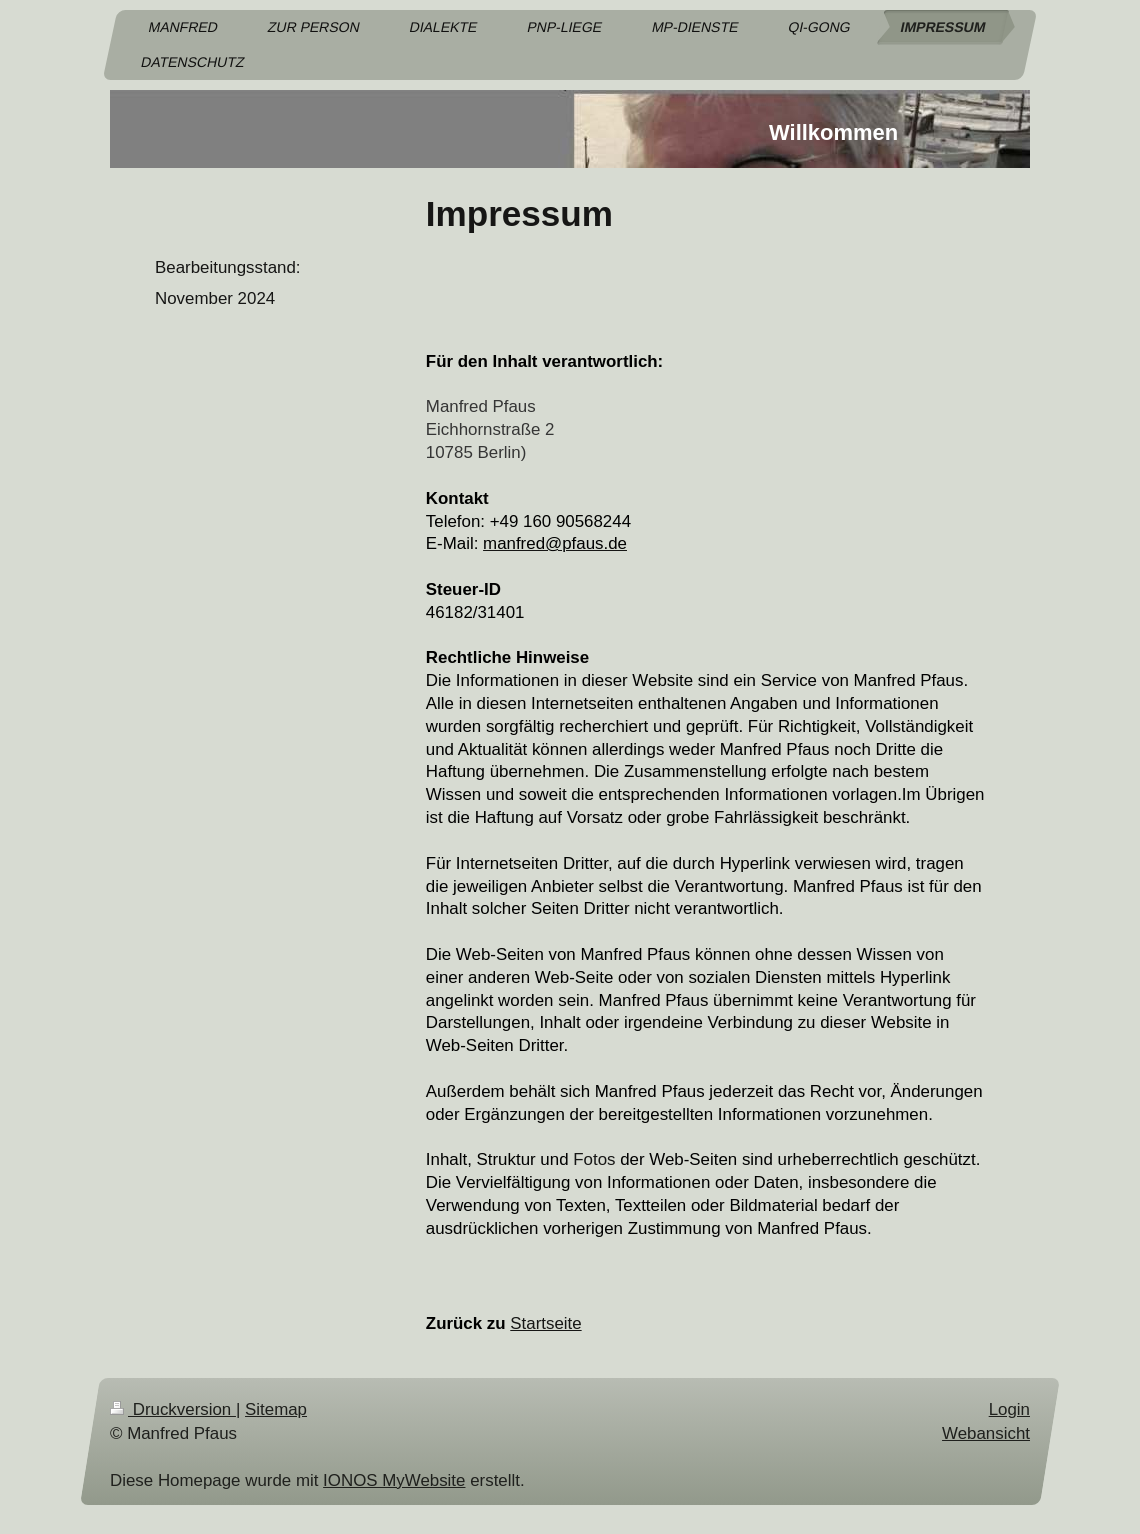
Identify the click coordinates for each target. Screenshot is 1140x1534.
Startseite (545, 1323)
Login (1009, 1409)
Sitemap (276, 1409)
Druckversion (173, 1409)
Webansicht (986, 1432)
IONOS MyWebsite (394, 1480)
